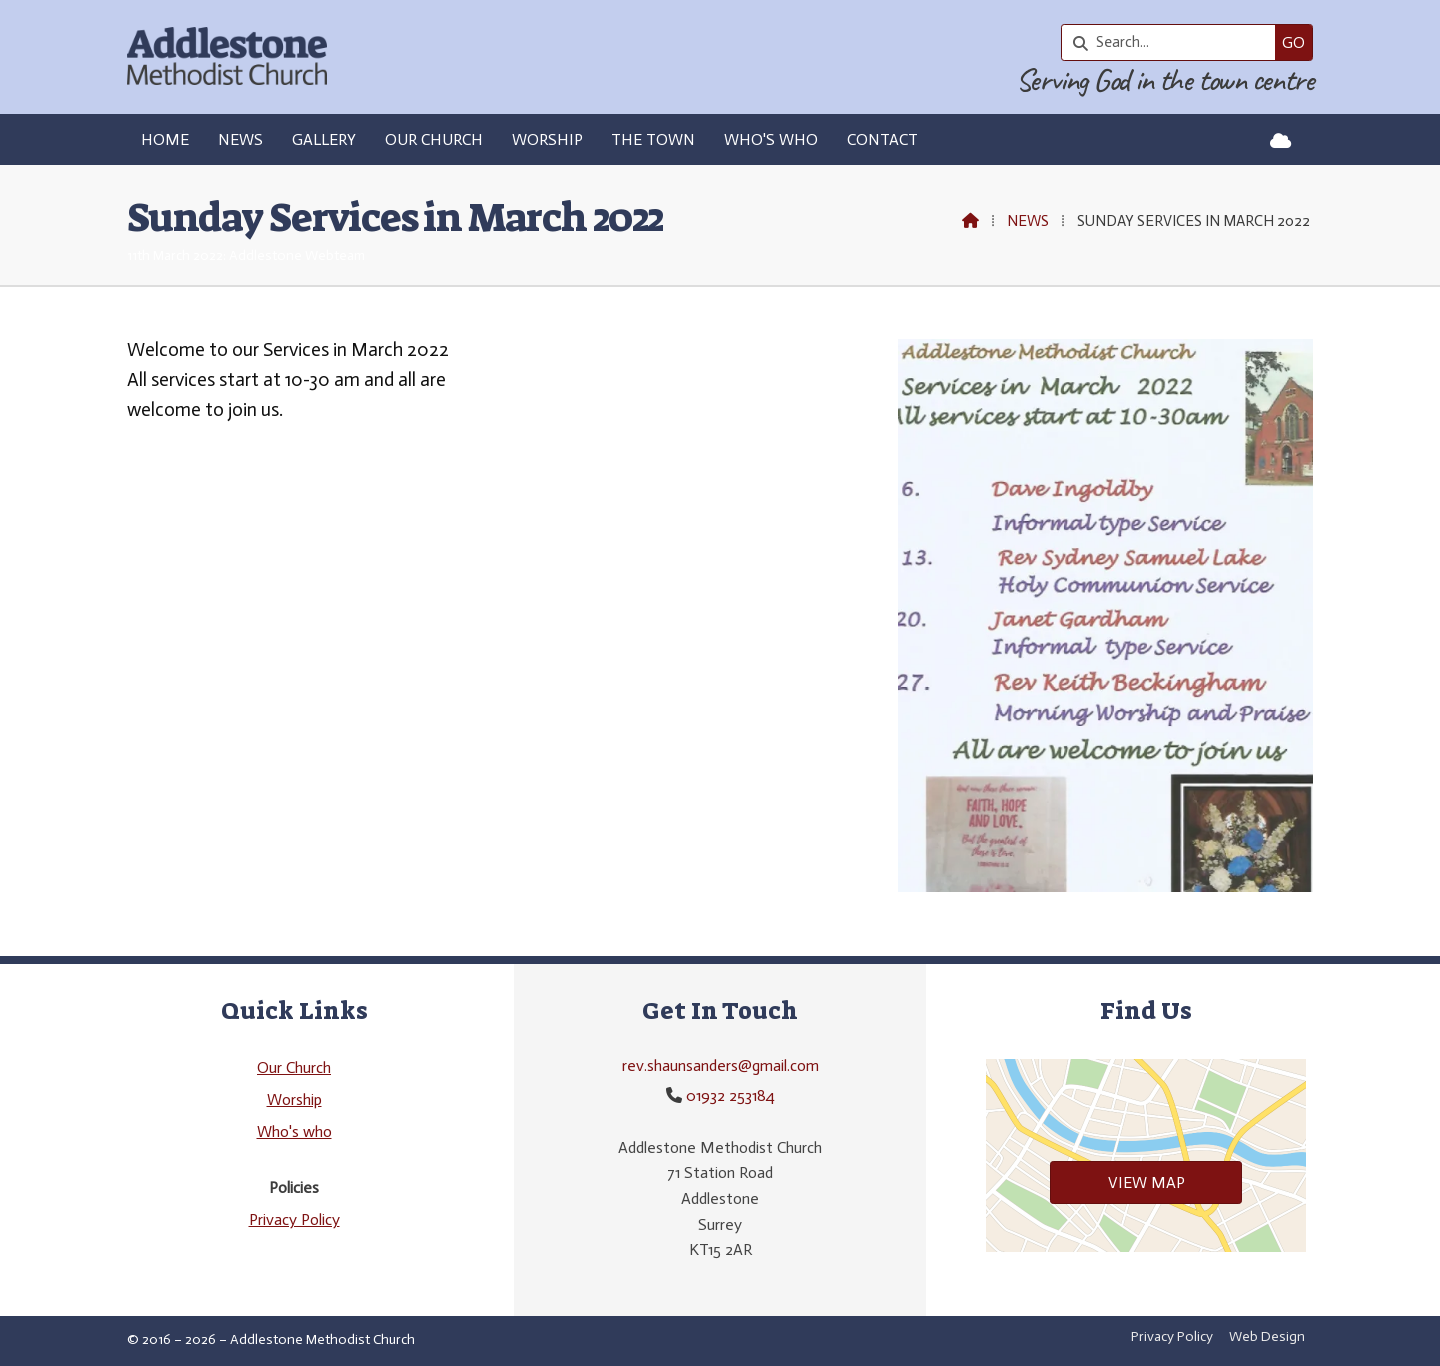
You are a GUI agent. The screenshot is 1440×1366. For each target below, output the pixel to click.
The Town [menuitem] (653, 139)
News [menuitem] (240, 139)
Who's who (294, 1131)
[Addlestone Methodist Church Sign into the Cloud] (1280, 141)
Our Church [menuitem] (434, 139)
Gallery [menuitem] (324, 139)
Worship (294, 1099)
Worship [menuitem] (547, 139)
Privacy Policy (294, 1219)
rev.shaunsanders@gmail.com (720, 1065)
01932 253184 (730, 1095)
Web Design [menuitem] (1267, 1336)
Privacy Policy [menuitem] (1172, 1336)
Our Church (294, 1067)
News (1028, 221)
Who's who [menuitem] (771, 139)
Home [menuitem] (165, 139)
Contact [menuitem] (882, 139)
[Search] (1173, 42)
